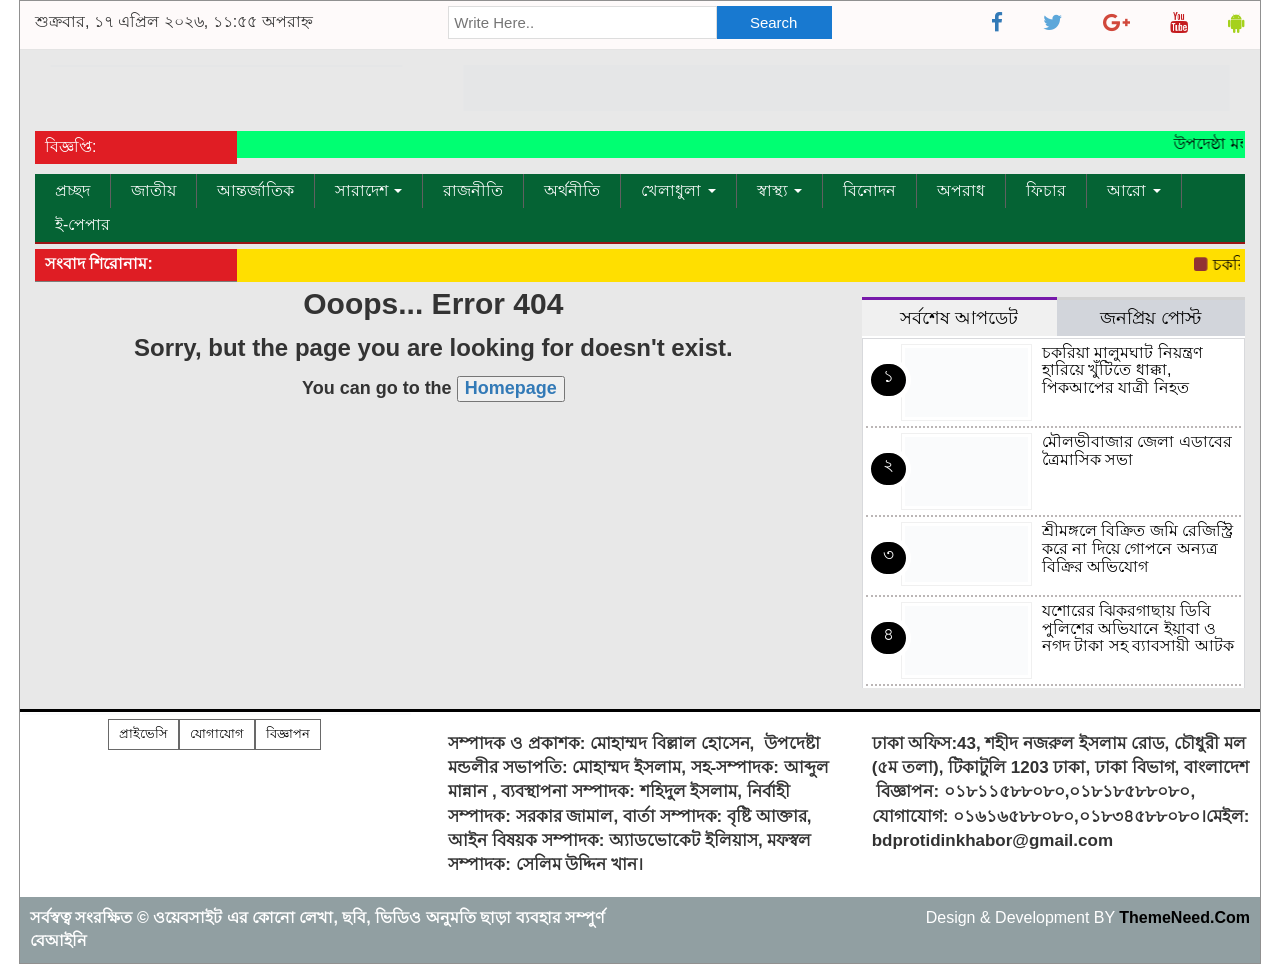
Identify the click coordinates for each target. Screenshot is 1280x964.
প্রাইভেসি (143, 733)
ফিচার (1046, 190)
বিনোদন (869, 190)
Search (774, 22)
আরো (1133, 190)
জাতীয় (153, 190)
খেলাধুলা (678, 190)
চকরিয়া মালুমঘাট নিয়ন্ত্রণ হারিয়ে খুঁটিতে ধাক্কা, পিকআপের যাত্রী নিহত (1122, 370)
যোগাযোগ (217, 733)
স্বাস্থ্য (779, 190)
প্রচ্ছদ (72, 190)
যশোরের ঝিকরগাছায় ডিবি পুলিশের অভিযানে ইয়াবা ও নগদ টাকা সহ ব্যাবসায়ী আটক (1138, 628)
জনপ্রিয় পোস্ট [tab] (1150, 317)
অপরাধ (961, 190)
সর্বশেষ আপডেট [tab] (959, 317)
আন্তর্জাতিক (255, 190)
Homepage (511, 388)
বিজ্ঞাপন (288, 733)
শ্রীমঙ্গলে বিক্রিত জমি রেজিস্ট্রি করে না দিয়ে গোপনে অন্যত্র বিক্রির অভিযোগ (1137, 548)
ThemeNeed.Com (1184, 917)
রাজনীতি (473, 190)
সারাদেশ (368, 190)
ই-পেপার (82, 224)
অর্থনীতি (572, 190)
